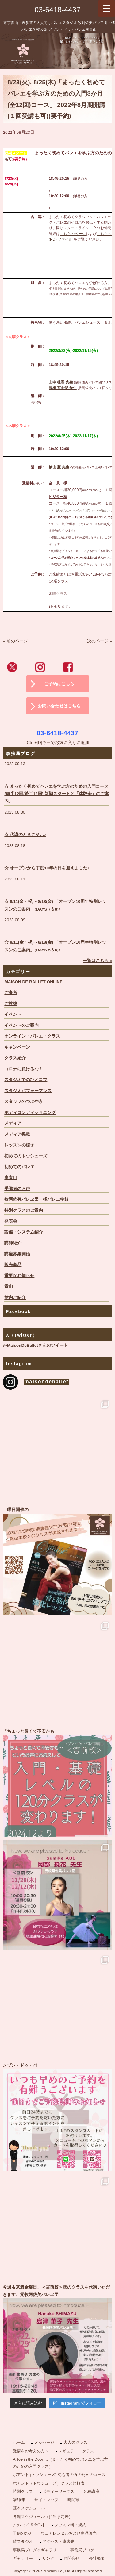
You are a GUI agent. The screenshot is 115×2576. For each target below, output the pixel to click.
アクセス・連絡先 (58, 2541)
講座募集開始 (17, 1254)
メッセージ (44, 2442)
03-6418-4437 (57, 10)
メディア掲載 (17, 1134)
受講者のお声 (17, 1188)
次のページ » (99, 641)
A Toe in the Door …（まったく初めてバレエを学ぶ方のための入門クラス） (60, 2463)
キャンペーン (17, 1047)
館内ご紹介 (15, 1297)
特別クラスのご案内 (23, 1210)
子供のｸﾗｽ (22, 2533)
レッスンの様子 (19, 1145)
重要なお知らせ (19, 1275)
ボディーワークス (58, 2491)
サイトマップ (46, 2499)
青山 (8, 1286)
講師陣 (19, 2499)
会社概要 (97, 2558)
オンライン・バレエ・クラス (32, 1036)
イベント (12, 1014)
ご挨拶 (10, 1003)
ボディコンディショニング (30, 1112)
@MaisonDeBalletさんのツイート (35, 1345)
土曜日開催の (57, 1560)
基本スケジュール (29, 2508)
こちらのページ (73, 234)
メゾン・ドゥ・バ (57, 2116)
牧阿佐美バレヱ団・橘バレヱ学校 (36, 1199)
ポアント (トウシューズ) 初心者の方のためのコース (59, 2474)
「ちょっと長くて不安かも (57, 1782)
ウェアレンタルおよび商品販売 (69, 2533)
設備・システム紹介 (23, 1232)
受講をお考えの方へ (31, 2451)
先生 (68, 382)
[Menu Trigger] (106, 8)
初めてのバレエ (19, 1167)
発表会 (10, 1221)
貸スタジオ (23, 2541)
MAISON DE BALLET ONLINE (33, 982)
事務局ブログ (82, 2550)
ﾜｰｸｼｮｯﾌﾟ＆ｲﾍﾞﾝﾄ (29, 2525)
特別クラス (23, 2491)
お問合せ (71, 2558)
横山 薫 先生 (59, 467)
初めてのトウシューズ (25, 1156)
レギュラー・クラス (76, 2451)
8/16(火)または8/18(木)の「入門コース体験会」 (79, 510)
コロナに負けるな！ (23, 1069)
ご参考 (10, 992)
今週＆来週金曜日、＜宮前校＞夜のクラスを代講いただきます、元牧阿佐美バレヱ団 (57, 2338)
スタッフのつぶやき (23, 1101)
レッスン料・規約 (70, 2525)
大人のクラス (75, 2442)
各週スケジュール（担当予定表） (43, 2516)
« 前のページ (15, 641)
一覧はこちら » (97, 960)
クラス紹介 (15, 1058)
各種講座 (91, 2491)
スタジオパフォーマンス (28, 1090)
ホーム (19, 2442)
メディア (12, 1123)
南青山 (10, 1177)
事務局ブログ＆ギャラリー (37, 2550)
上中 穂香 (56, 382)
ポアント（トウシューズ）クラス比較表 (49, 2483)
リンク (48, 2558)
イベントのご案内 (21, 1025)
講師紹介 (12, 1243)
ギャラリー (23, 2558)
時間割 (73, 2499)
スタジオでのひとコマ (25, 1079)
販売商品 (12, 1264)
